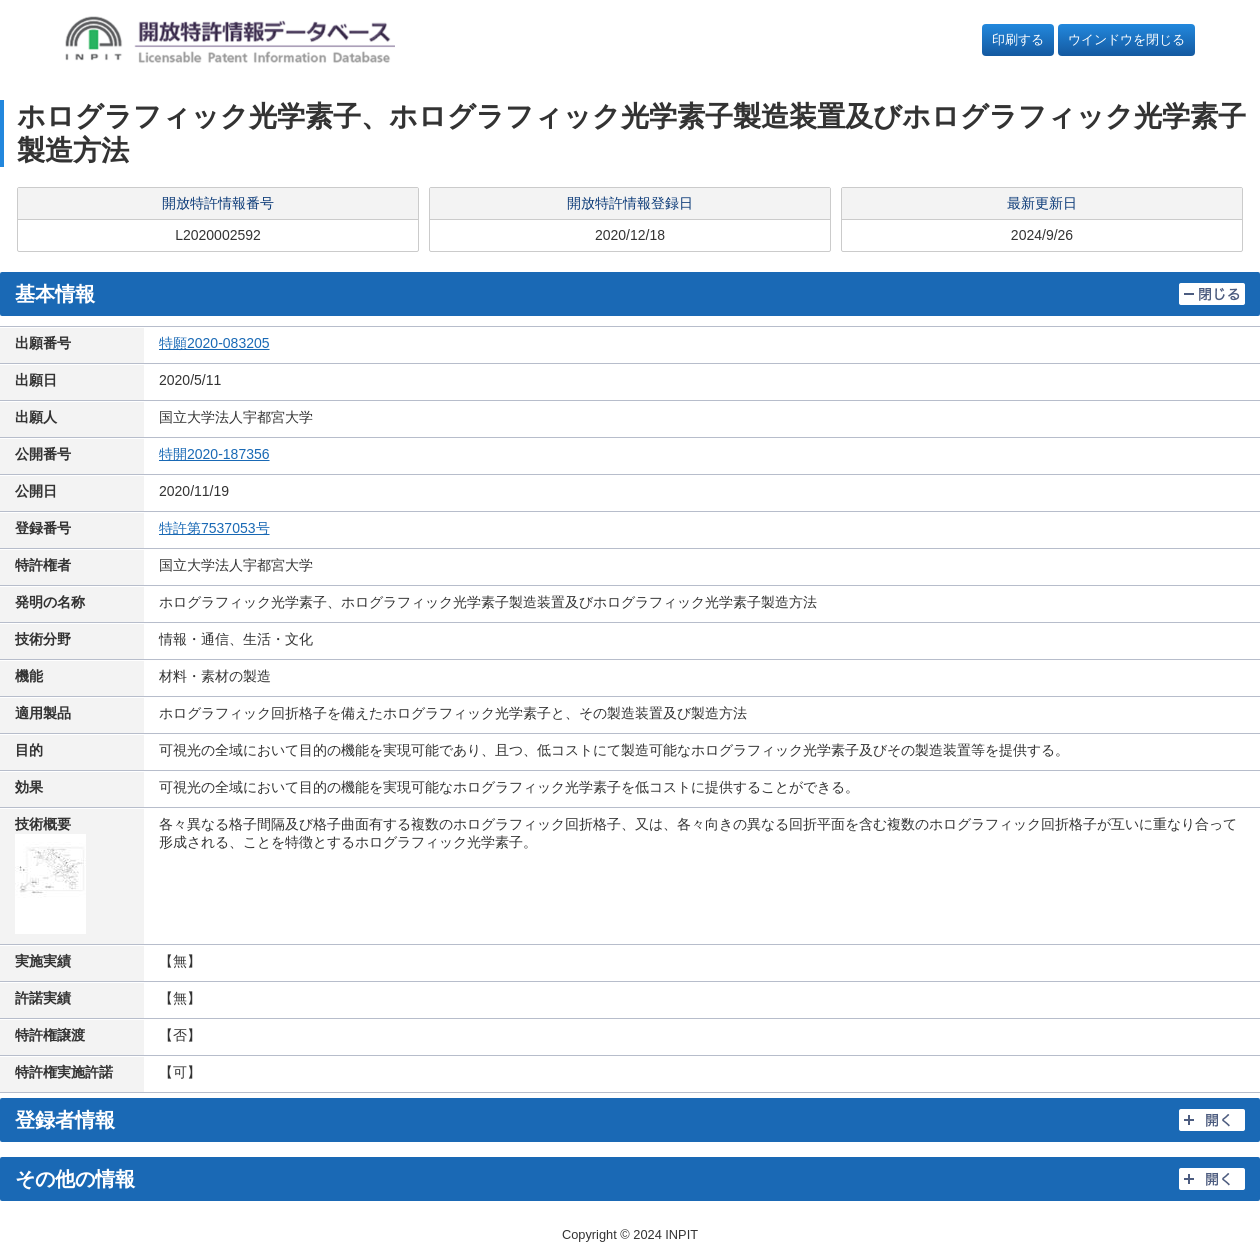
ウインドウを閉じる (1126, 39)
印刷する (1018, 39)
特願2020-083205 (214, 343)
